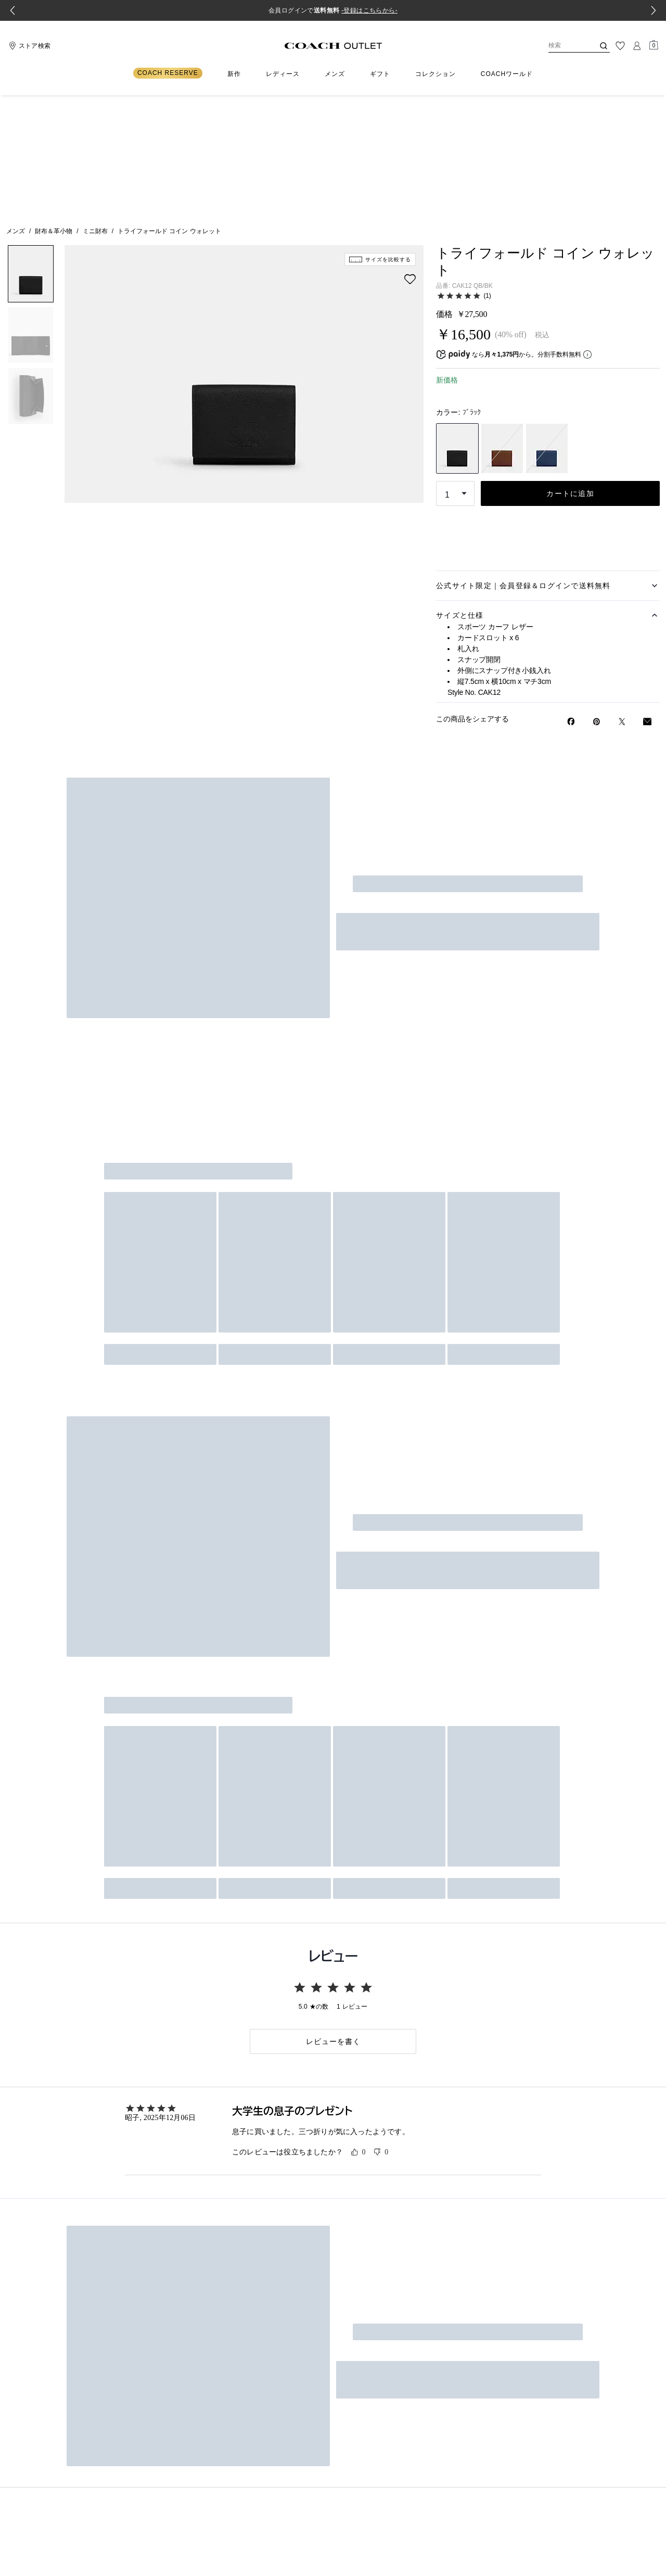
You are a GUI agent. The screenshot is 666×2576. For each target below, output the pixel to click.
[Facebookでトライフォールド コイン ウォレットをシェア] (571, 601)
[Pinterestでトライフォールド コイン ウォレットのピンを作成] (596, 601)
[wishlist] (410, 159)
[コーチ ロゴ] (333, 45)
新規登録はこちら (437, 1272)
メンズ (15, 111)
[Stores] (28, 46)
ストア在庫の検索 (548, 405)
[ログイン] (637, 46)
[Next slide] (653, 10)
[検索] (563, 46)
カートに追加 (570, 374)
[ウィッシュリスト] (620, 46)
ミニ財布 (95, 111)
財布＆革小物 (53, 111)
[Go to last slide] (12, 10)
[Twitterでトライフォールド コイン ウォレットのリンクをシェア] (622, 601)
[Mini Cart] (653, 45)
